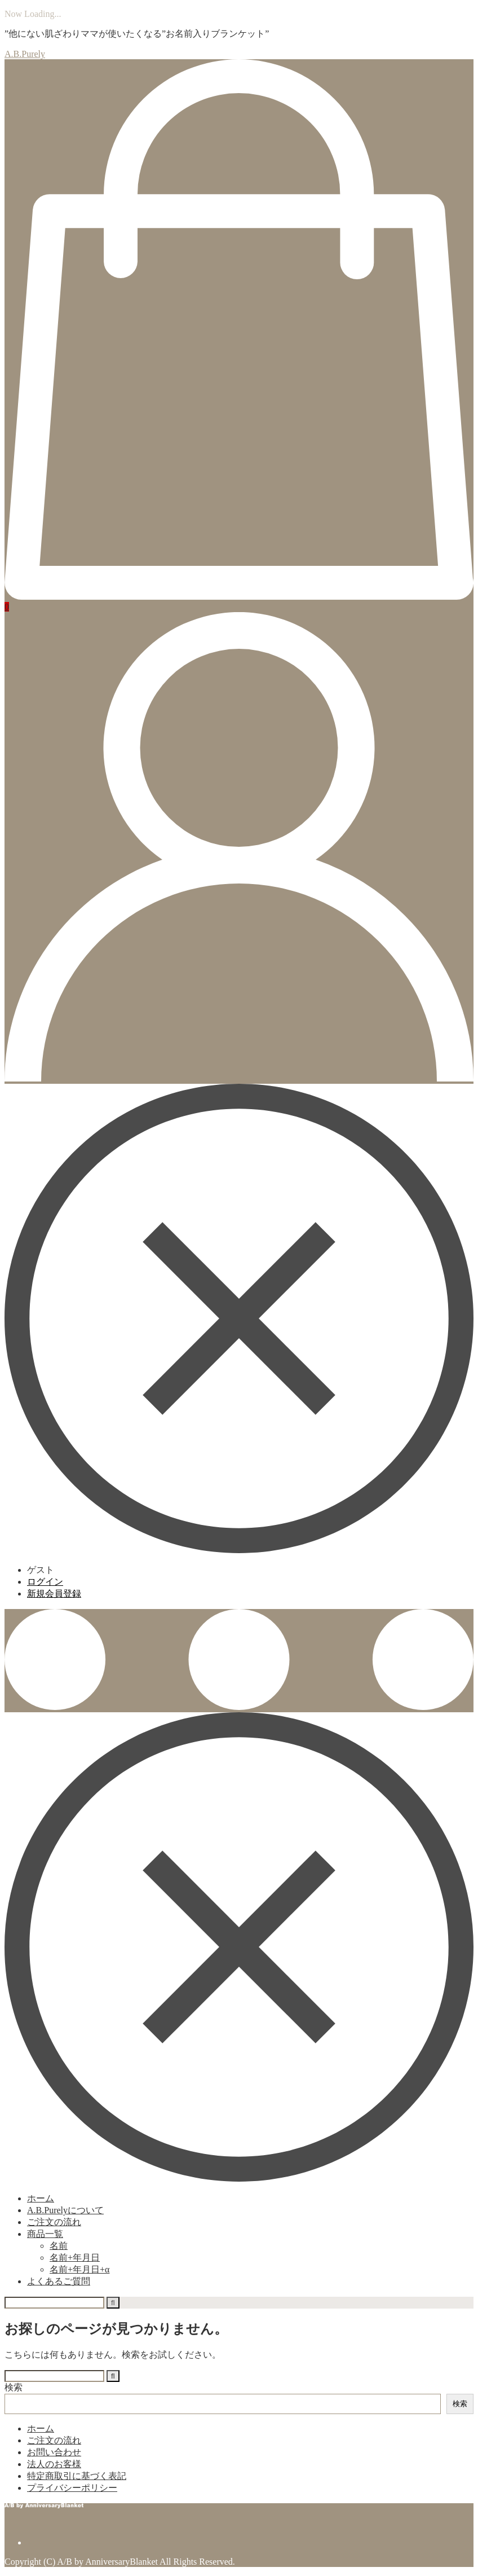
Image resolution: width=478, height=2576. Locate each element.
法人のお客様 (54, 2464)
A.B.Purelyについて (65, 2210)
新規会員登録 (54, 1593)
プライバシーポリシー (72, 2488)
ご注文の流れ (54, 2222)
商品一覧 (45, 2234)
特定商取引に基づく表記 (76, 2476)
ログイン (45, 1581)
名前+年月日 (75, 2257)
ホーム (40, 2198)
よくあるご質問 (58, 2281)
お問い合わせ (54, 2452)
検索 (14, 2387)
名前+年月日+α (79, 2269)
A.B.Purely (25, 54)
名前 (59, 2245)
